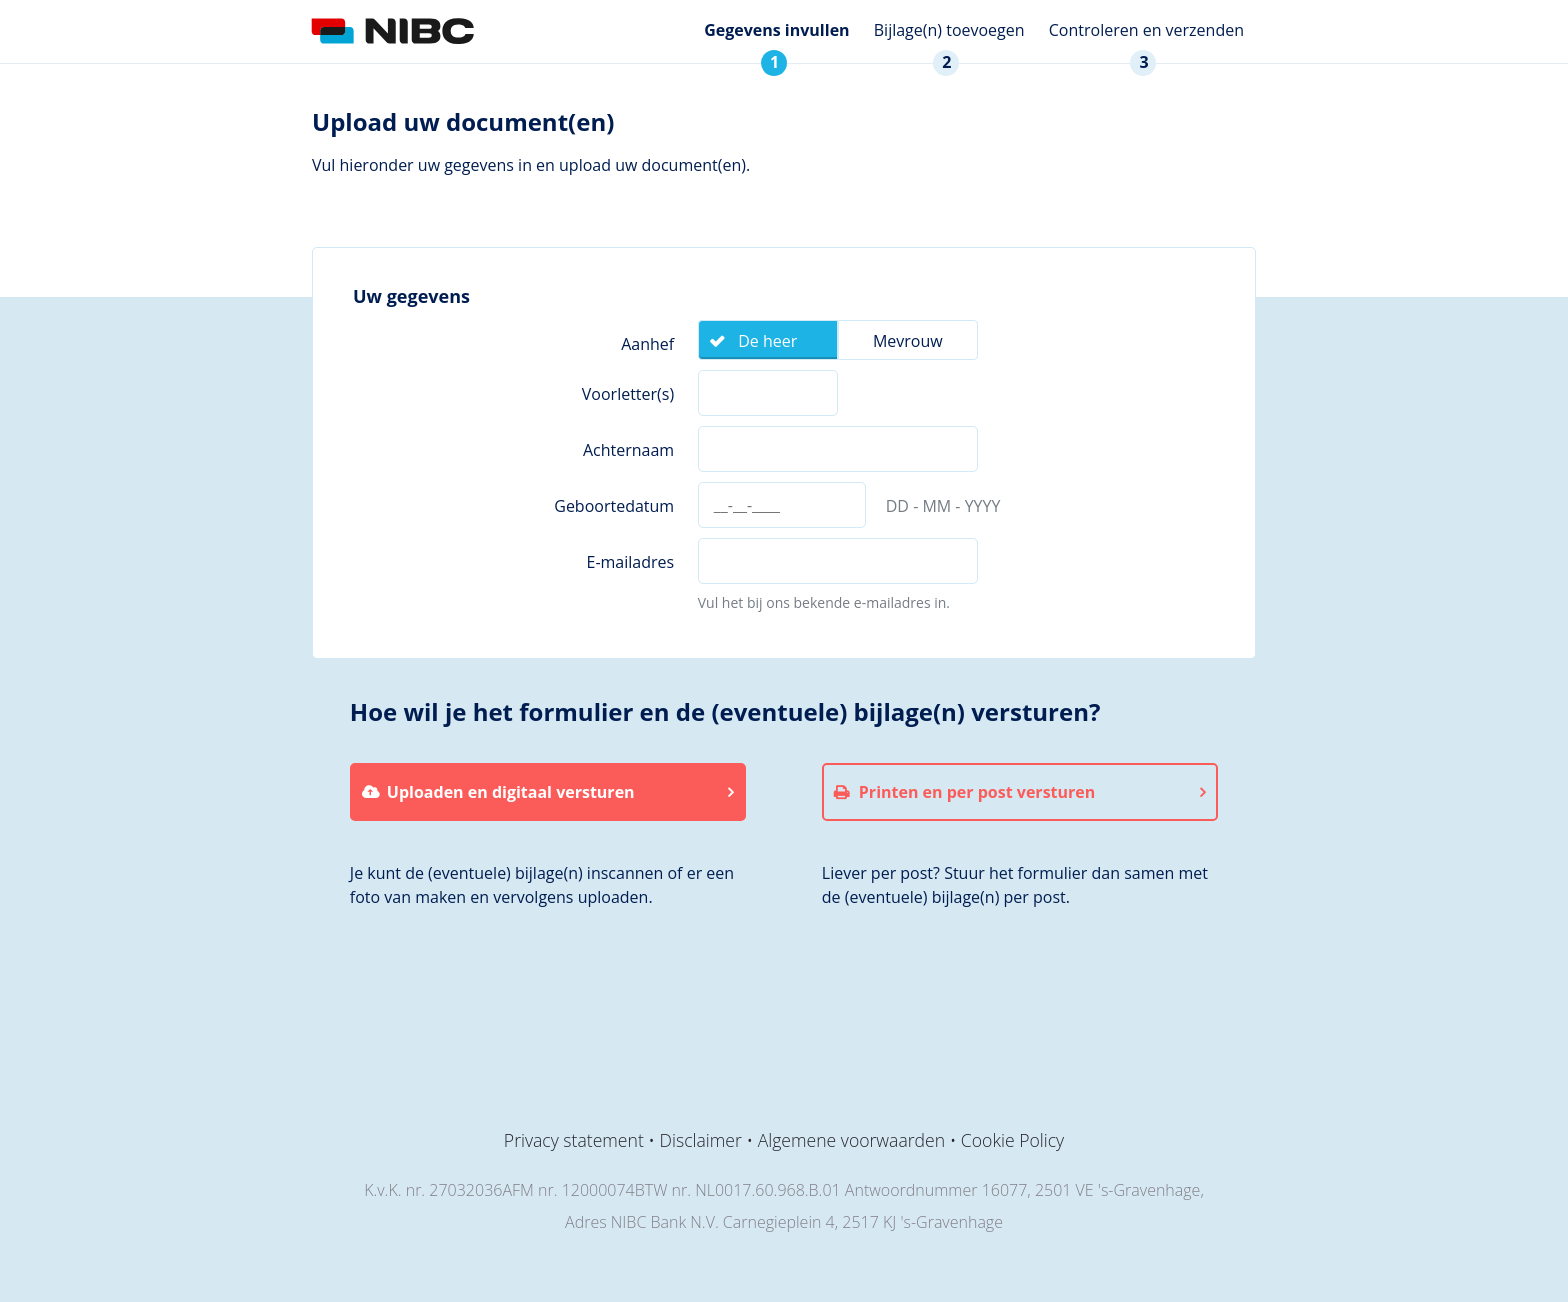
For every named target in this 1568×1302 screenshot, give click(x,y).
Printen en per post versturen (977, 792)
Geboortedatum (614, 506)
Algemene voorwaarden (851, 1140)
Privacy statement (574, 1140)
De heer (767, 341)
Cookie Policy (1012, 1140)
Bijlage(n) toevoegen (949, 30)
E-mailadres (630, 562)
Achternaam (628, 450)
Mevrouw (908, 341)
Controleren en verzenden (1146, 30)
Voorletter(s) (628, 394)
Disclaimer (701, 1140)
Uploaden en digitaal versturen (511, 792)
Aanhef (647, 344)
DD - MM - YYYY (943, 506)
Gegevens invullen (776, 30)
